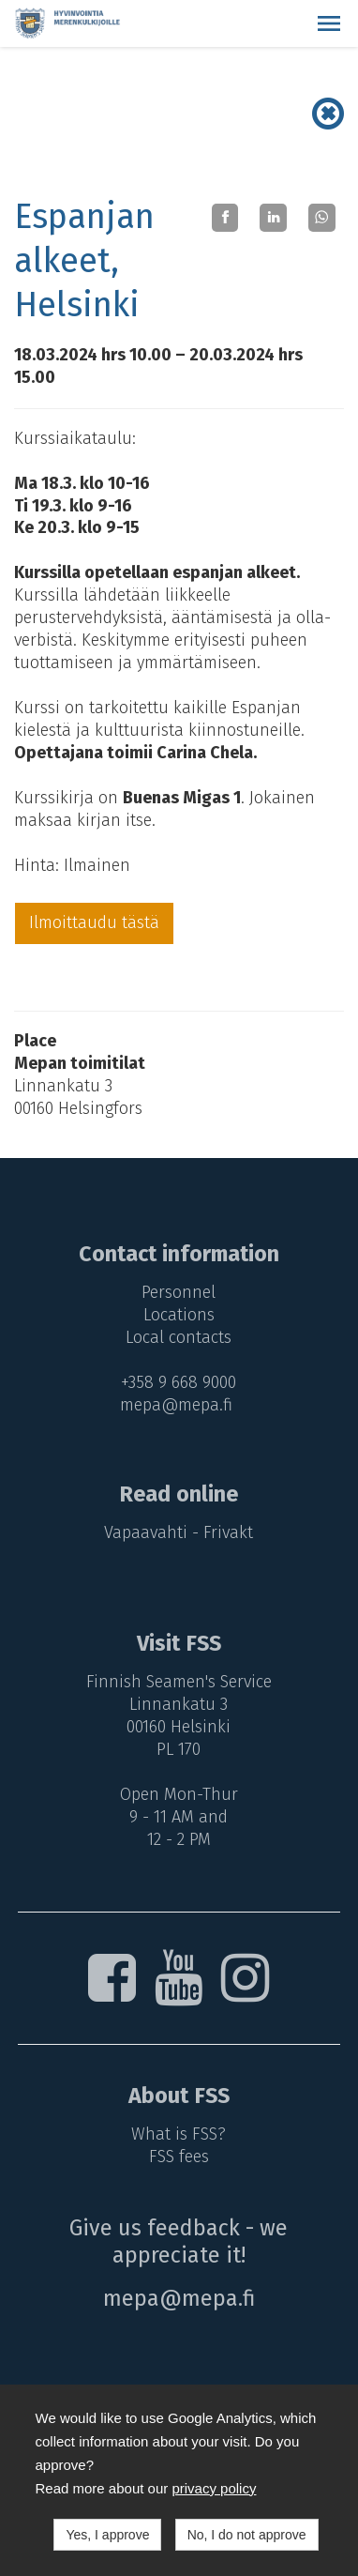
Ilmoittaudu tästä (94, 922)
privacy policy (214, 2488)
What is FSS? (178, 2134)
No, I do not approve (246, 2534)
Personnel (179, 1292)
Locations (179, 1314)
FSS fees (179, 2156)
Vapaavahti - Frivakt (178, 1532)
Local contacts (178, 1337)
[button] (329, 23)
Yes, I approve (107, 2534)
